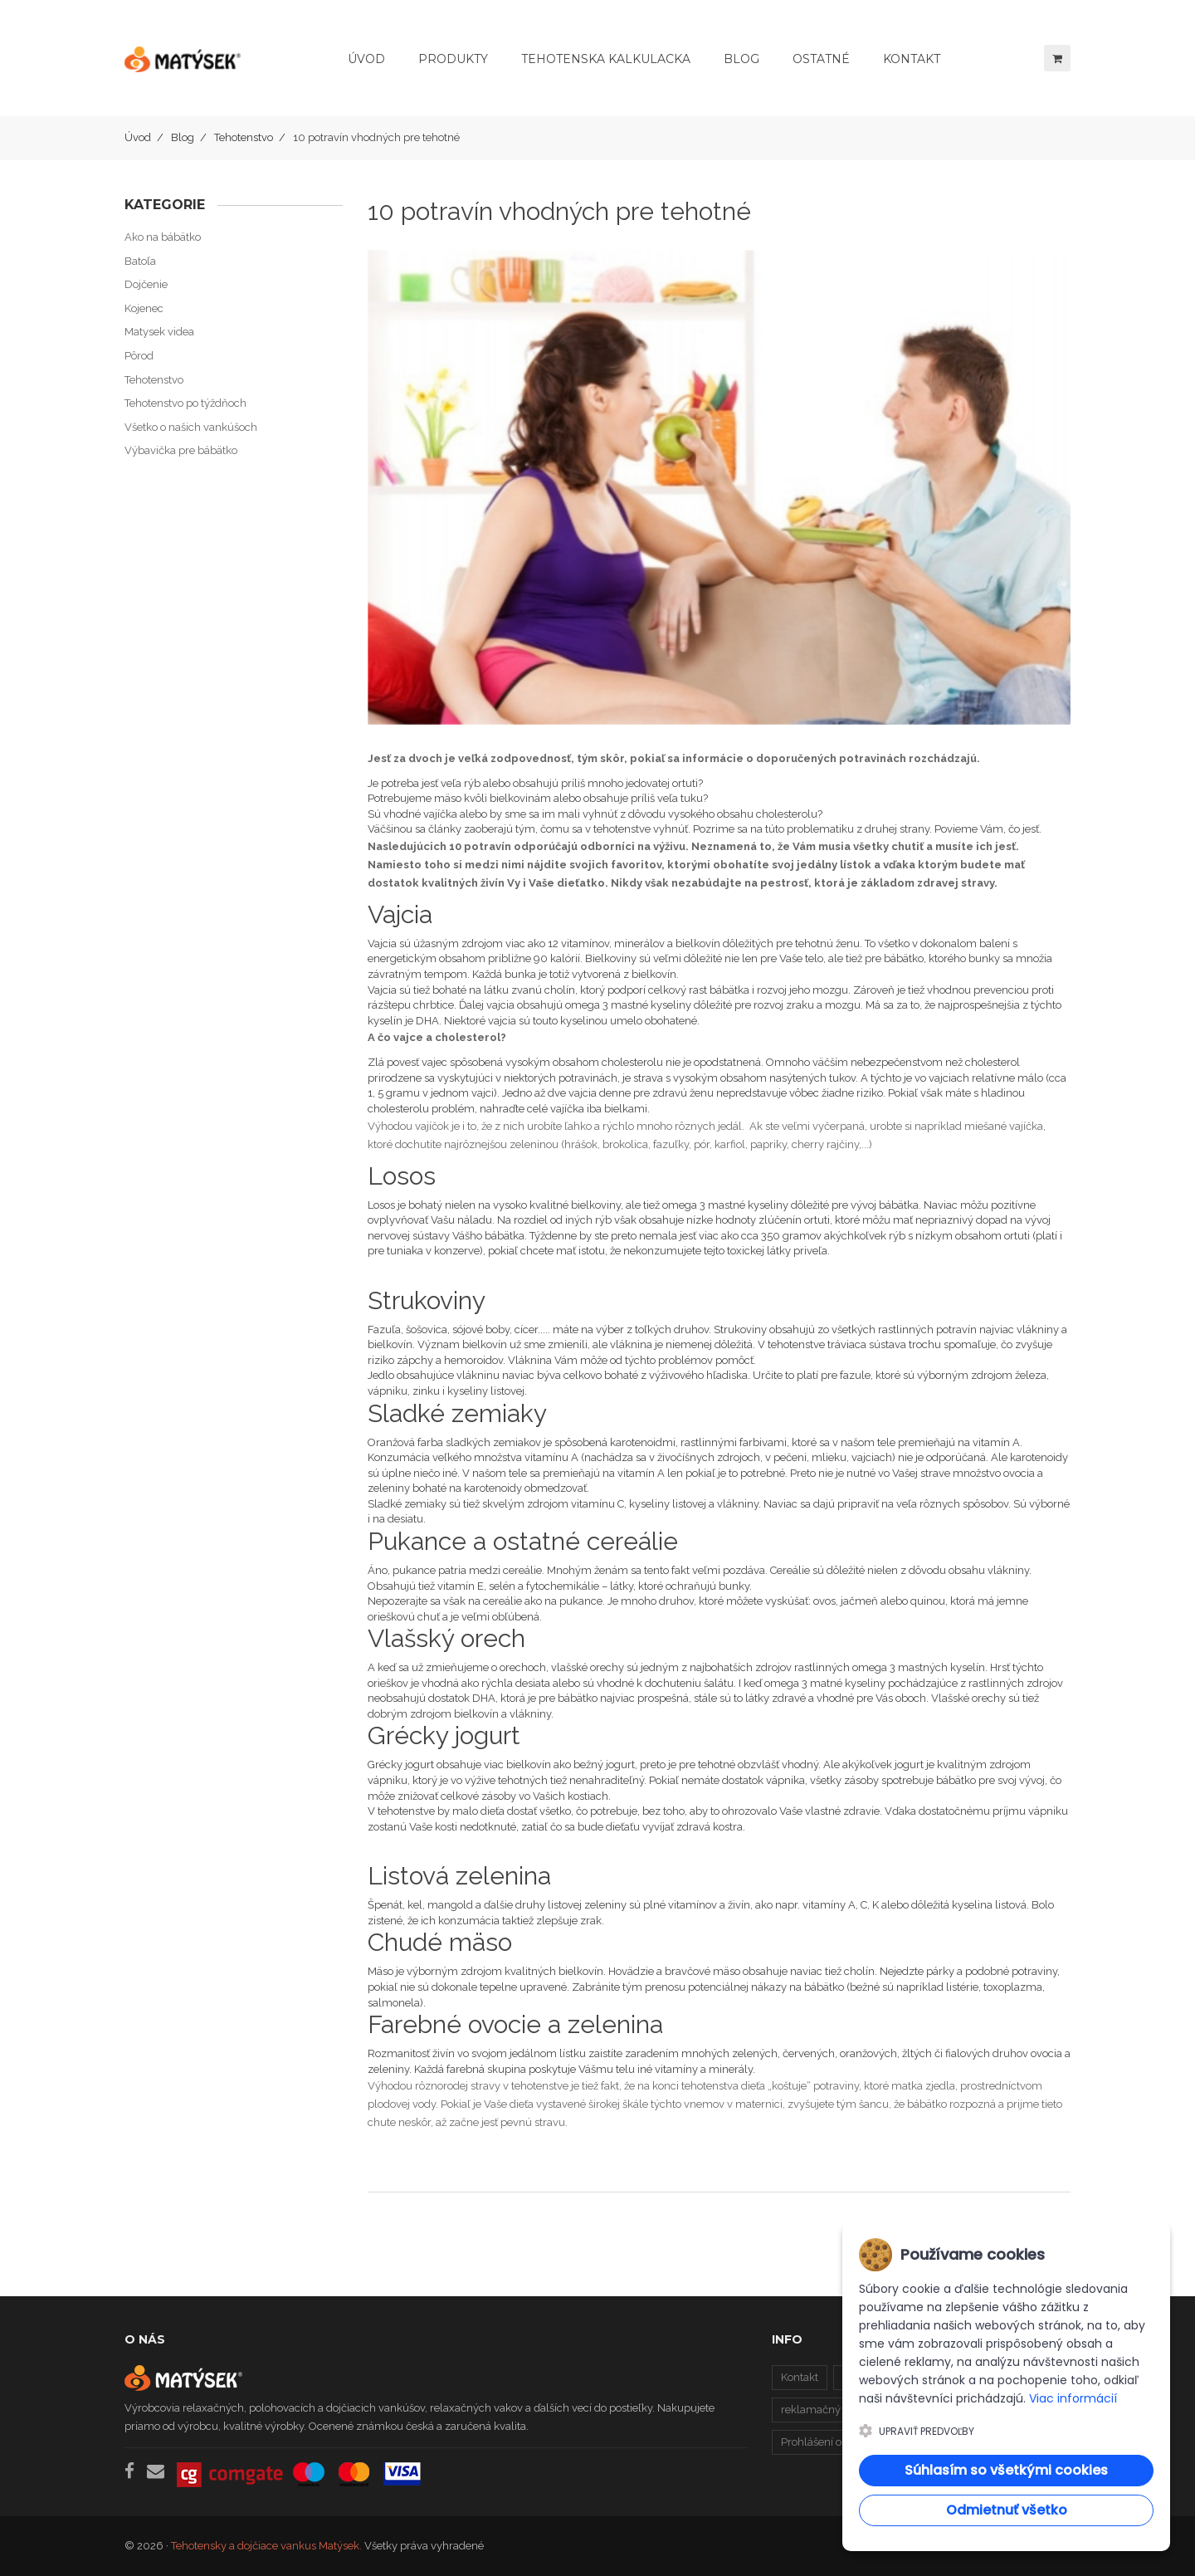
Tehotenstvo (243, 137)
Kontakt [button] (911, 58)
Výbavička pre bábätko (180, 450)
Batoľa (140, 261)
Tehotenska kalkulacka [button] (605, 58)
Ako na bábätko (162, 237)
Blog (182, 137)
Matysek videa (159, 331)
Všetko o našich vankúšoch (190, 427)
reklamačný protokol (832, 2409)
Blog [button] (741, 58)
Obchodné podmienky (964, 2377)
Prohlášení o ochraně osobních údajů (872, 2442)
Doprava (863, 2377)
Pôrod (139, 355)
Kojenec (143, 308)
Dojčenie (146, 284)
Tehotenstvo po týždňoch (185, 403)
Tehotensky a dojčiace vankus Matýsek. (266, 2545)
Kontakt (799, 2377)
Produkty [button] (453, 58)
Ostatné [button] (821, 58)
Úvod (366, 58)
